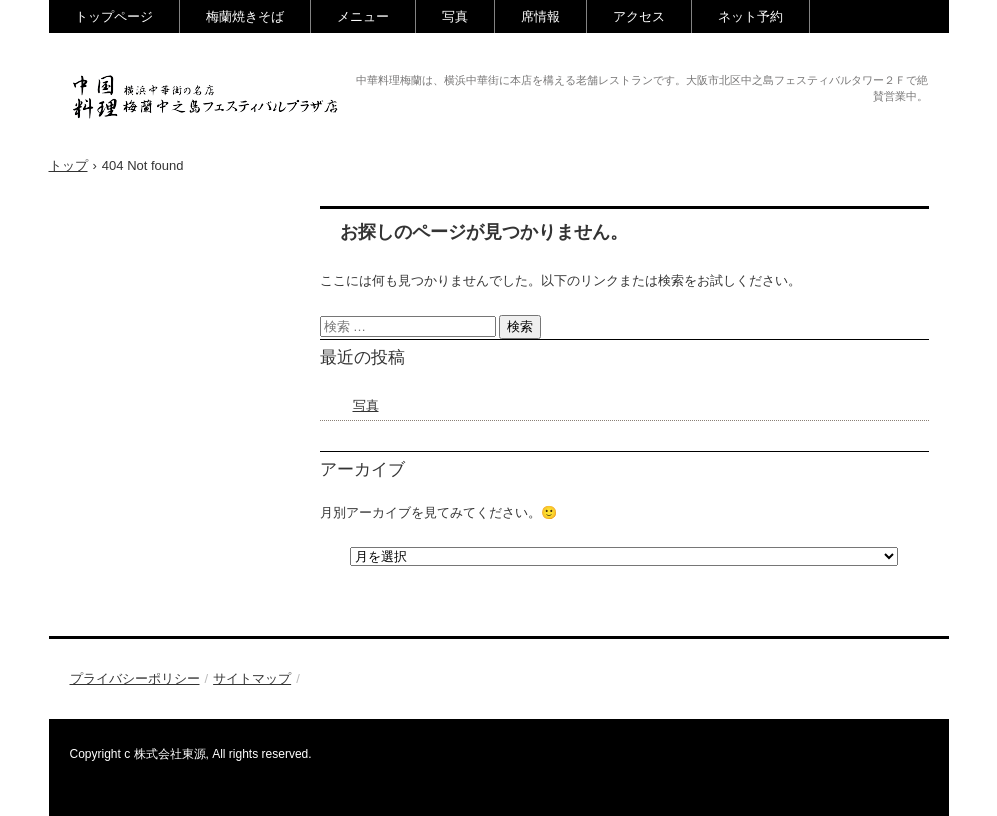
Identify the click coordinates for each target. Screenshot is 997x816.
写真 (455, 16)
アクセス (639, 16)
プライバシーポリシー (135, 678)
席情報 (540, 16)
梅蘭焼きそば (245, 16)
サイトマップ (252, 678)
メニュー (363, 16)
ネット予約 (750, 16)
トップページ (114, 16)
